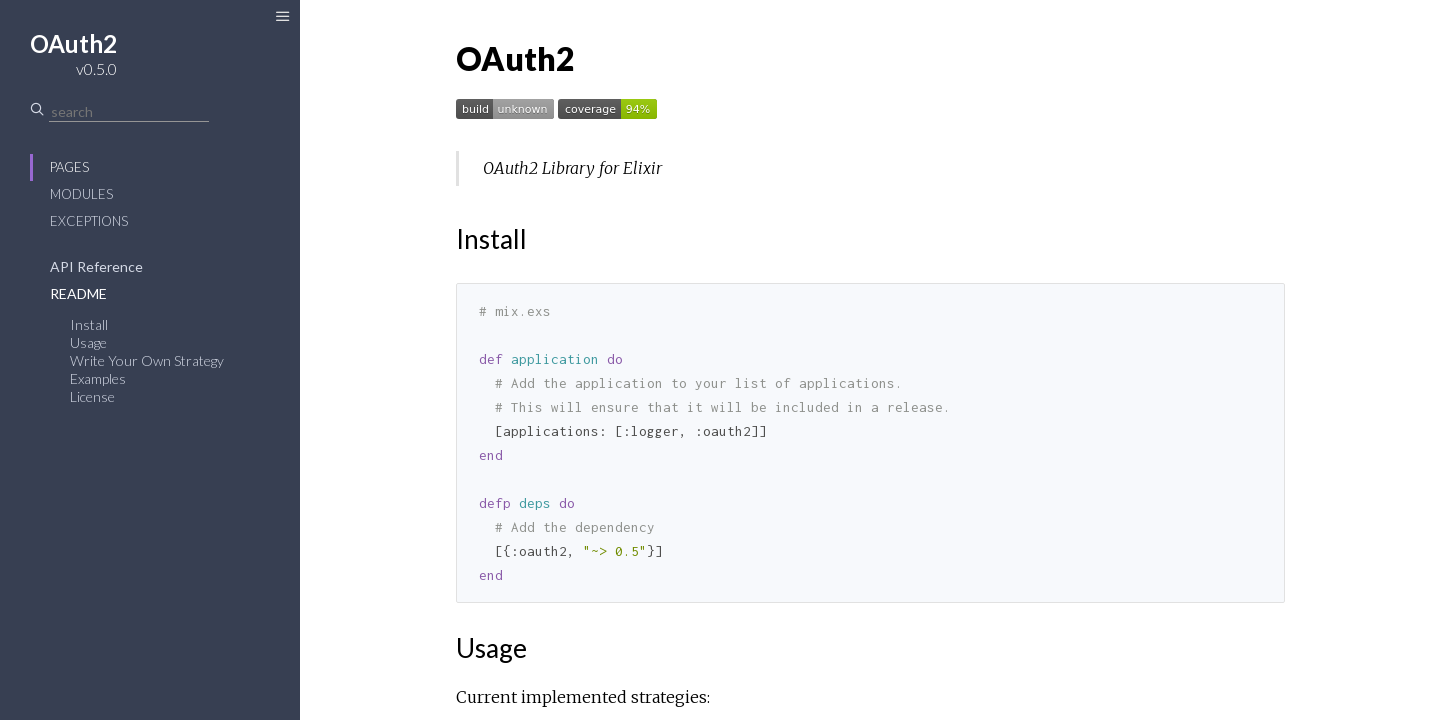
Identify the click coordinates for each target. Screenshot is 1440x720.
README (78, 293)
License (92, 396)
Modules (81, 194)
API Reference (96, 266)
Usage (88, 342)
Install (89, 324)
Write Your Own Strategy (147, 360)
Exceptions (89, 221)
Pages (69, 167)
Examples (98, 378)
